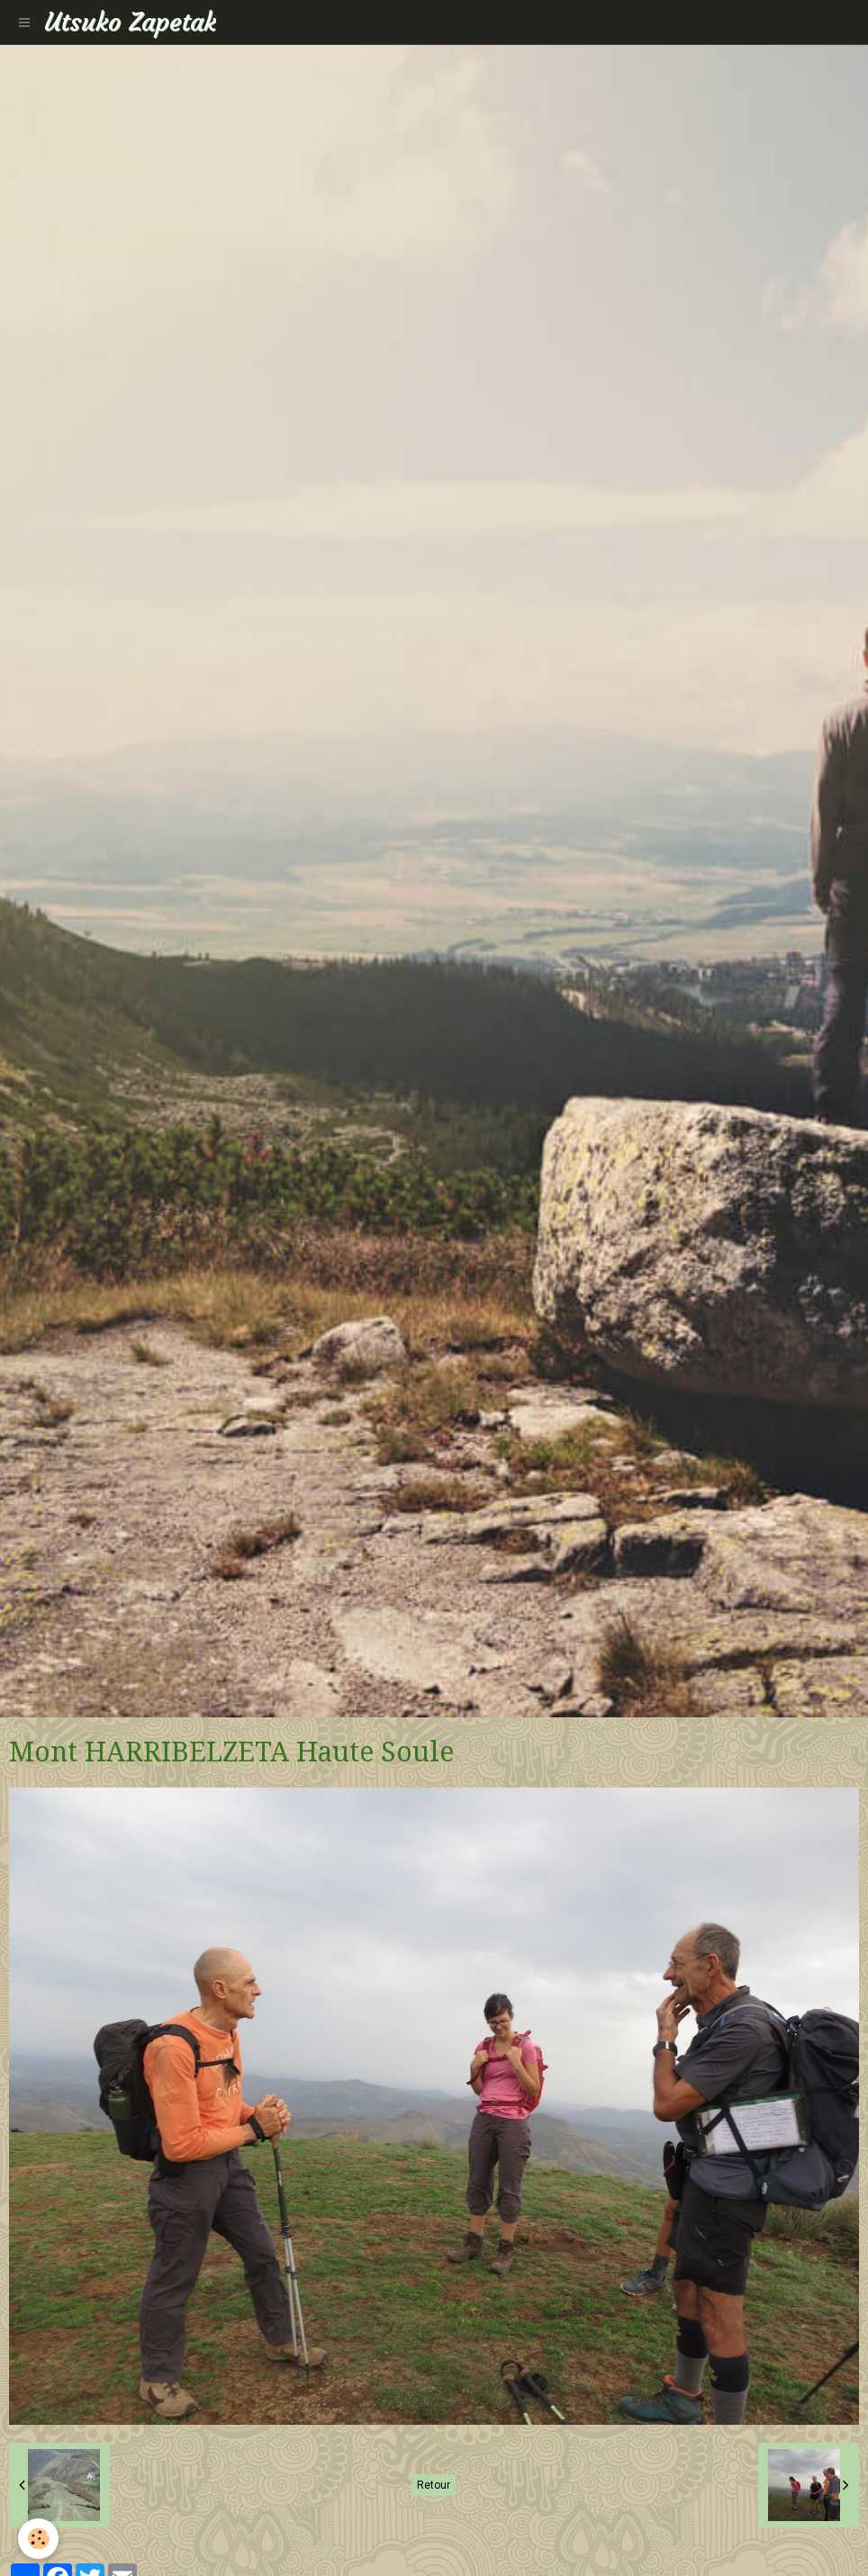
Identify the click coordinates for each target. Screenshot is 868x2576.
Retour (433, 2485)
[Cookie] (38, 2538)
